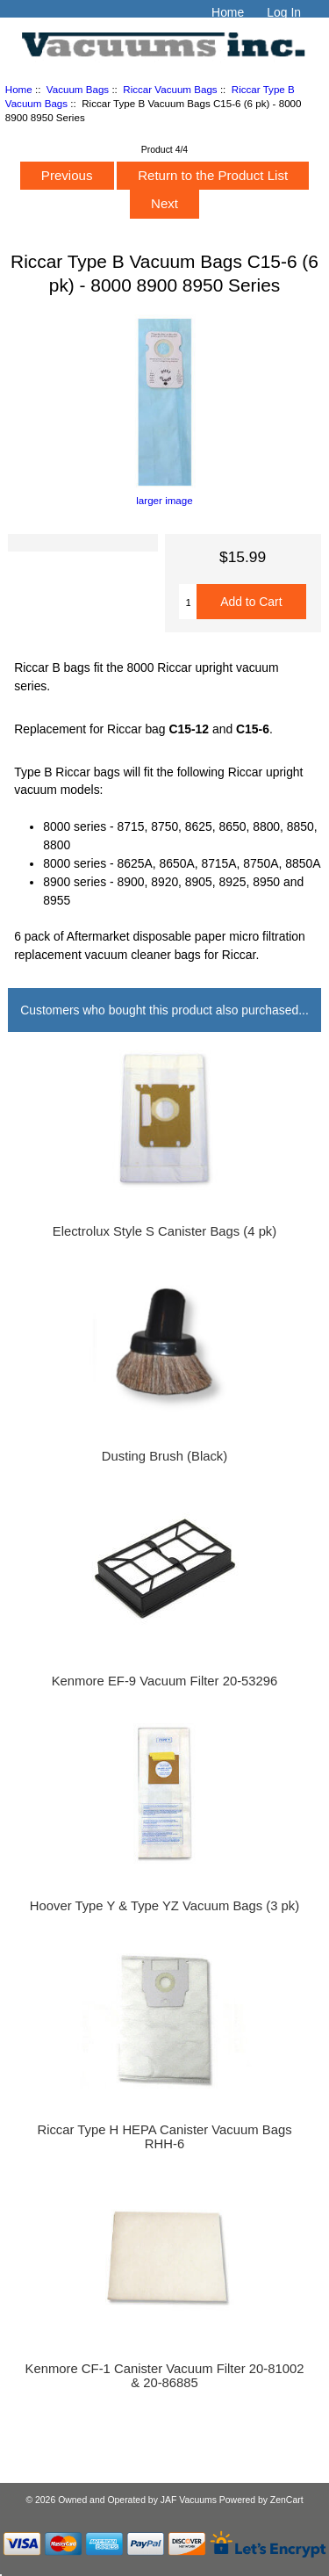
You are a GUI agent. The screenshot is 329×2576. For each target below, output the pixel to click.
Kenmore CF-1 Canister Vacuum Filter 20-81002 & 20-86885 (164, 2376)
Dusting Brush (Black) (164, 1456)
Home (227, 12)
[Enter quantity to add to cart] (188, 601)
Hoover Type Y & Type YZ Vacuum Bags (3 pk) (164, 1906)
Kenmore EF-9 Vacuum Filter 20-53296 (165, 1681)
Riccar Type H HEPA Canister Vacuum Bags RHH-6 (164, 2137)
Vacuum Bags (77, 89)
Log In (284, 12)
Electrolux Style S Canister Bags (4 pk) (164, 1231)
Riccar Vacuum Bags (170, 89)
